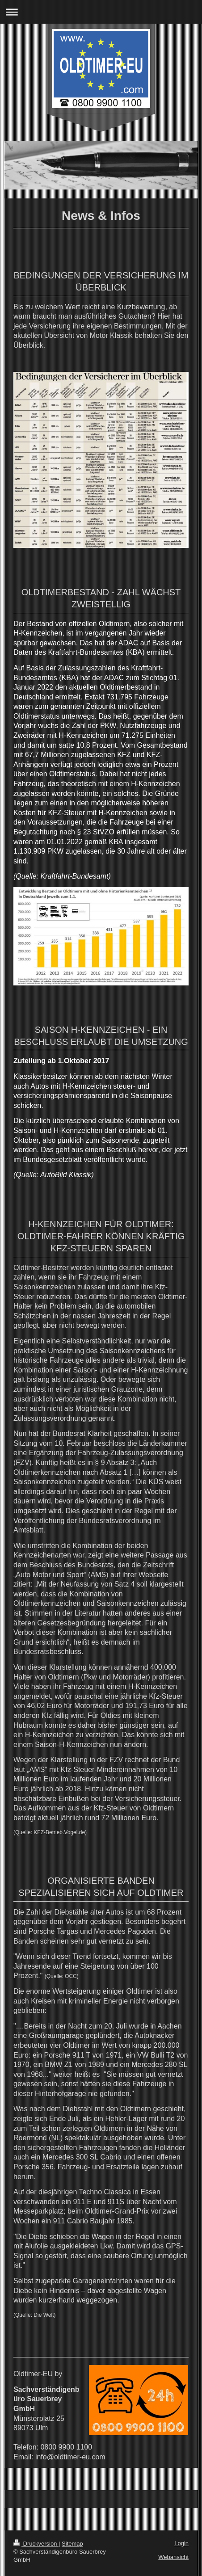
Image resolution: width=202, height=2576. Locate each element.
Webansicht (173, 2557)
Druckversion (36, 2543)
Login (181, 2543)
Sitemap (72, 2543)
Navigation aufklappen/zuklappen (101, 11)
